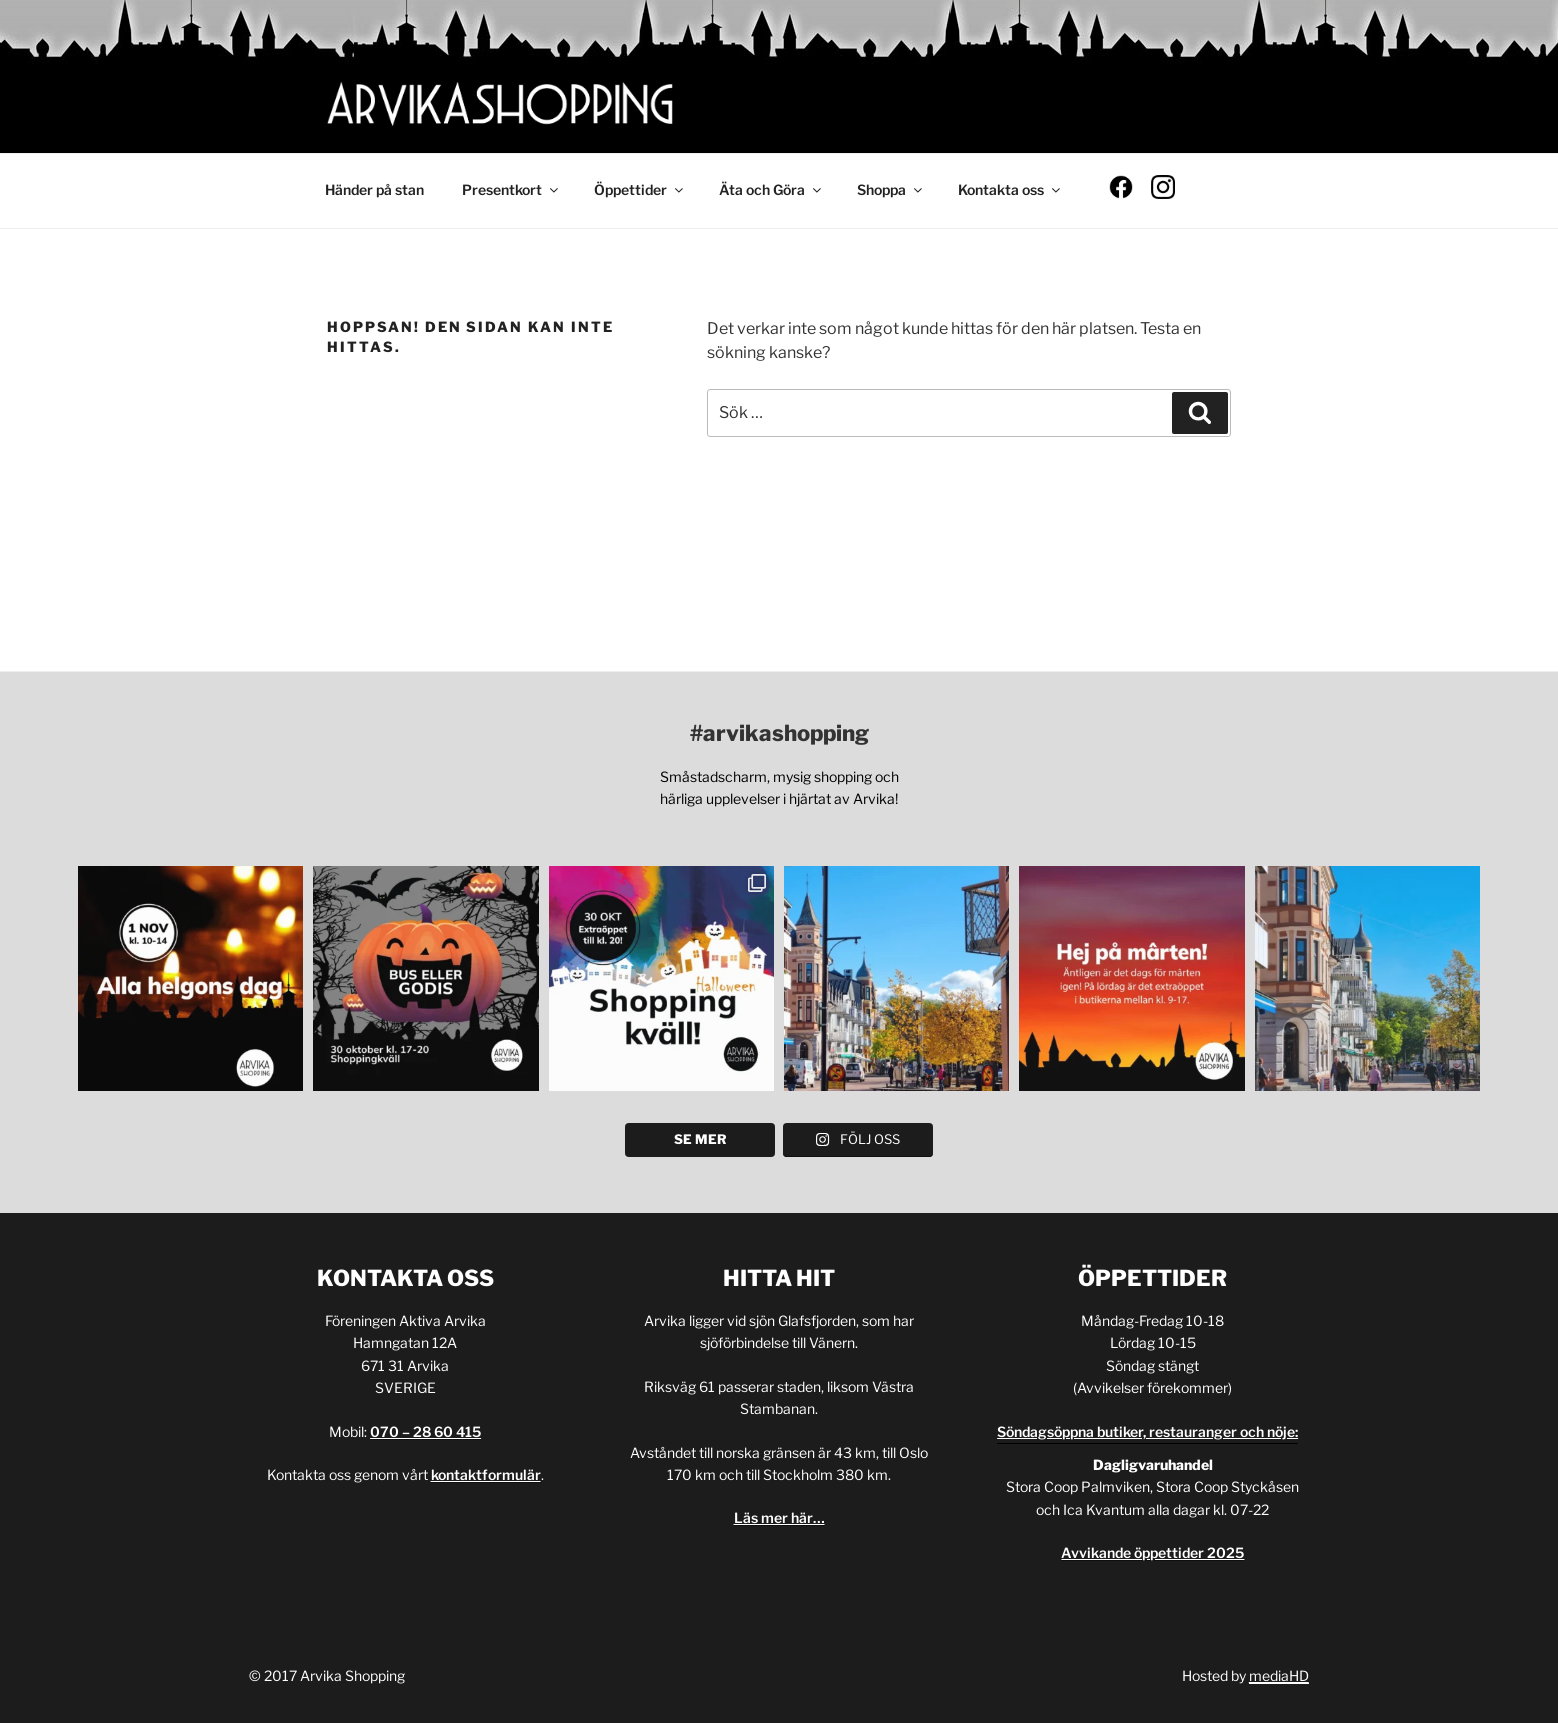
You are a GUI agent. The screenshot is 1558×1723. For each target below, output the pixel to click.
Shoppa (891, 189)
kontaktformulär (486, 1474)
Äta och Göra (771, 189)
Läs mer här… (779, 1517)
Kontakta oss (1010, 189)
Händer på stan (374, 189)
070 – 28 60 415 (425, 1431)
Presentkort (511, 189)
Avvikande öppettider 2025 (1152, 1552)
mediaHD (1279, 1675)
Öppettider (640, 189)
